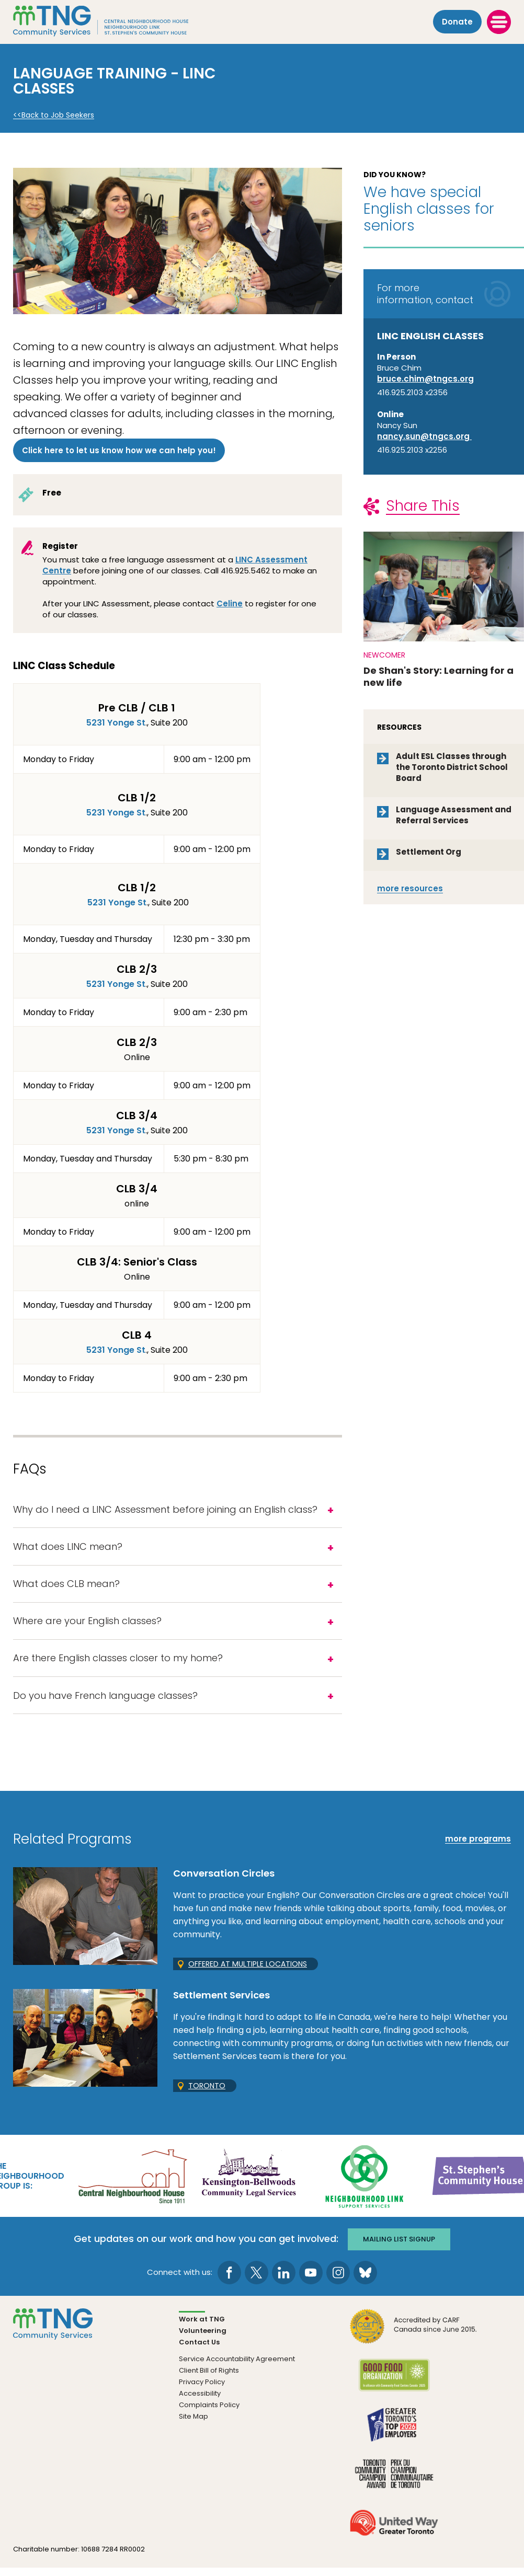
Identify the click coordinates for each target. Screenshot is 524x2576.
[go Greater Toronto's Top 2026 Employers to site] (394, 2439)
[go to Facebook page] (229, 2280)
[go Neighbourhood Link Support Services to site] (365, 2184)
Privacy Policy (202, 2390)
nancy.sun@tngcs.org (424, 436)
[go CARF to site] (413, 2340)
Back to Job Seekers (57, 115)
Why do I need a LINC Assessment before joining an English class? (165, 1509)
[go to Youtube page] (311, 2280)
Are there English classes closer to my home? (118, 1664)
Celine (230, 603)
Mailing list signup (399, 2247)
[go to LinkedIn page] (283, 2280)
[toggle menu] (499, 21)
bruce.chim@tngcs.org (425, 378)
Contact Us (199, 2350)
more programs (478, 1847)
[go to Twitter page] (256, 2280)
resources (410, 888)
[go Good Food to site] (394, 2390)
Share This (423, 506)
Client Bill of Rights (209, 2378)
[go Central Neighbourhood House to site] (132, 2184)
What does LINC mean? (67, 1548)
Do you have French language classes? (105, 1703)
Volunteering (202, 2338)
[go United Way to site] (394, 2537)
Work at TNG (202, 2327)
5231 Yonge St (115, 723)
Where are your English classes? (87, 1625)
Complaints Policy (209, 2413)
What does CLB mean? (66, 1587)
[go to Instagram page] (338, 2280)
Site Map (193, 2424)
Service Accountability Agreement (237, 2367)
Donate (457, 21)
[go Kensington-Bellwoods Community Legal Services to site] (248, 2184)
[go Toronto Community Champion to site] (394, 2488)
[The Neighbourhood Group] (115, 21)
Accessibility (200, 2401)
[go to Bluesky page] (365, 2280)
